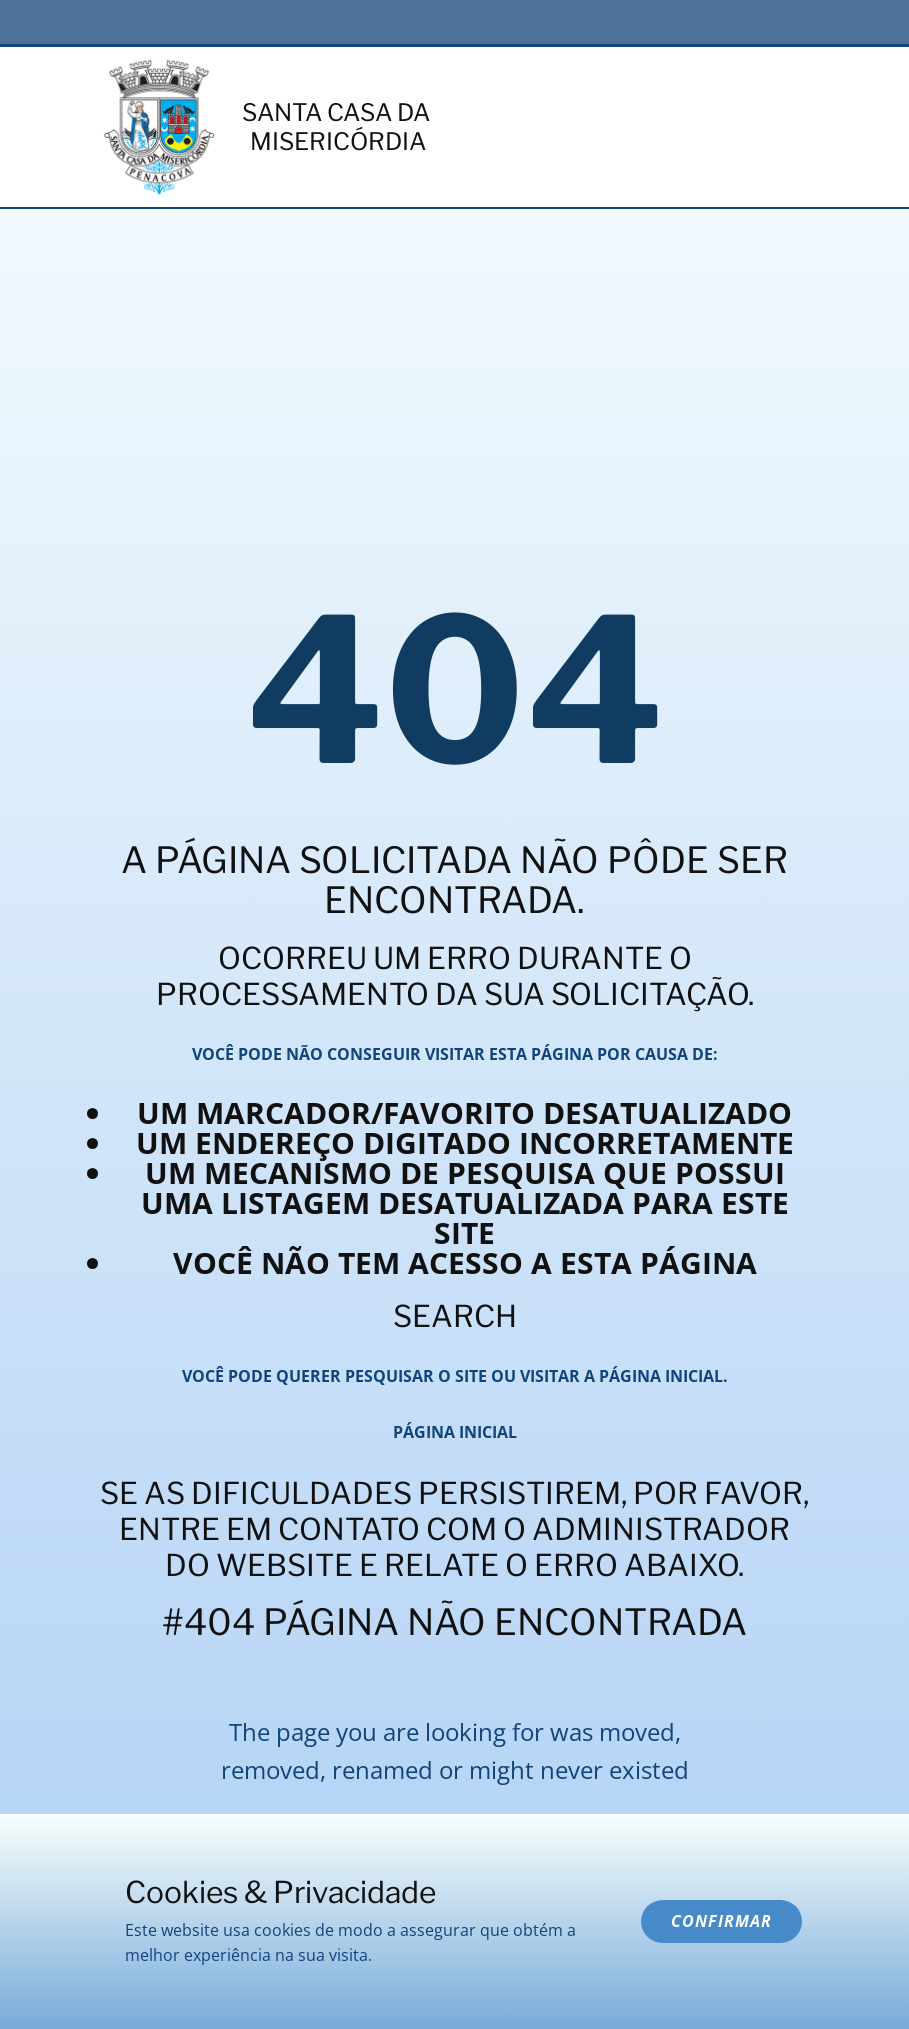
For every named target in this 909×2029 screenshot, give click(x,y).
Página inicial (455, 1432)
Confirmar (721, 1921)
